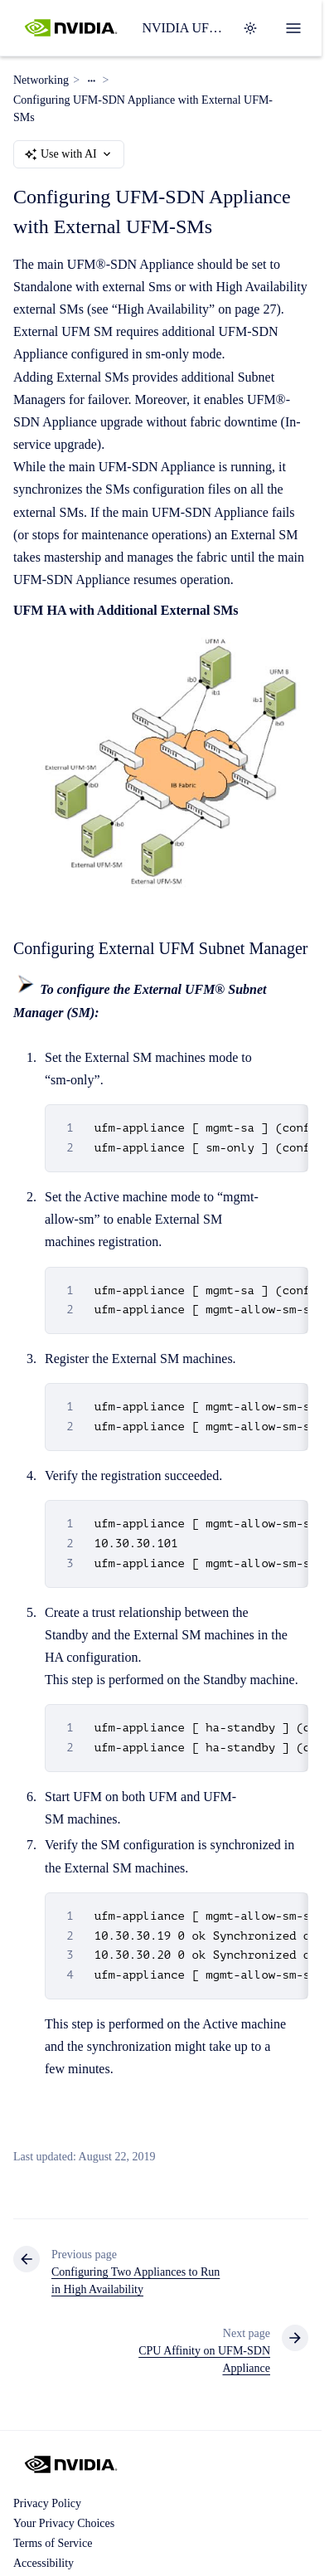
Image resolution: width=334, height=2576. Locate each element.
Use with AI (69, 154)
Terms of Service (52, 2543)
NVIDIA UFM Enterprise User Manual (182, 28)
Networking (41, 80)
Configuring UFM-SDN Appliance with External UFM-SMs (143, 109)
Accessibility (43, 2563)
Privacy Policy (47, 2503)
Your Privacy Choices (63, 2523)
